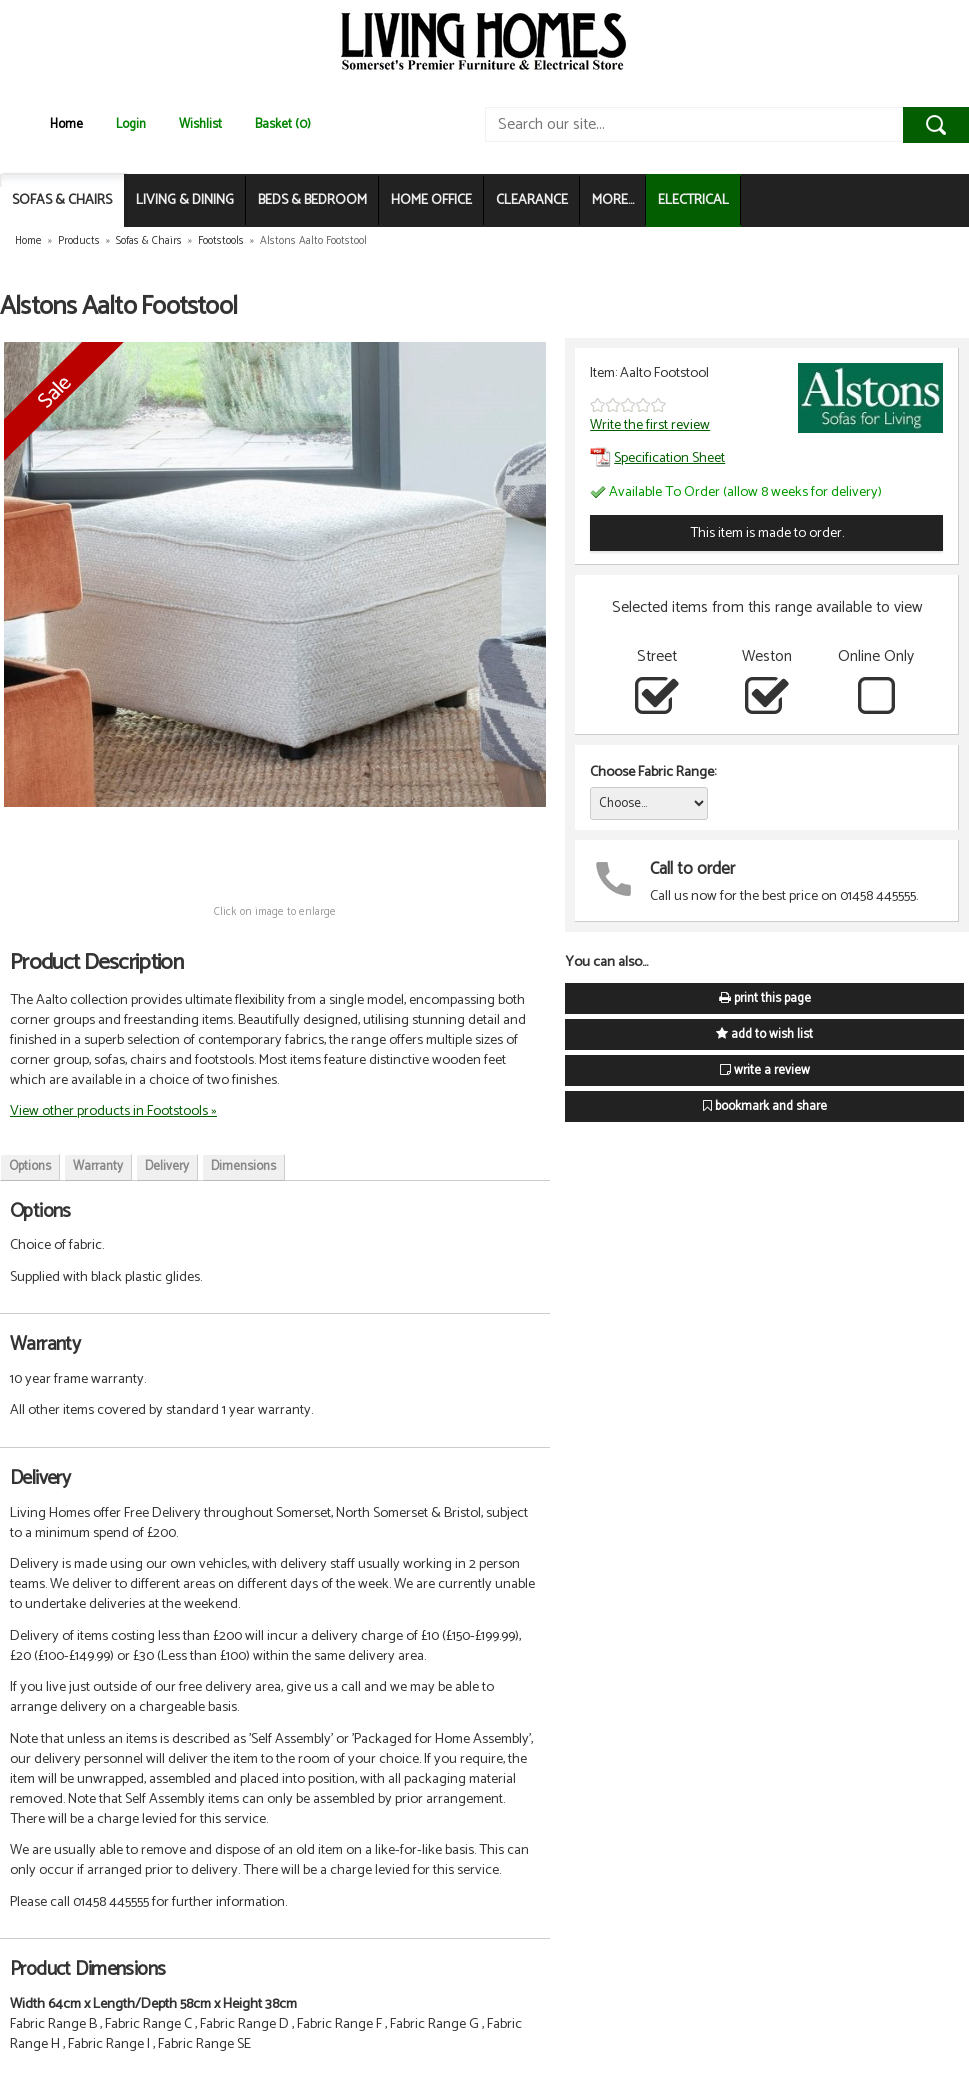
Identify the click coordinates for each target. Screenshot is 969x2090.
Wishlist (200, 124)
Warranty (98, 1166)
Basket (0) (283, 124)
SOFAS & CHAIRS (62, 200)
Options (30, 1166)
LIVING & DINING (185, 200)
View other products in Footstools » (113, 1111)
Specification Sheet (657, 458)
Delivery (167, 1166)
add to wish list (764, 1034)
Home (66, 124)
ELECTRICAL (693, 200)
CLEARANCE (532, 200)
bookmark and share (765, 1106)
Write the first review (650, 425)
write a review (765, 1070)
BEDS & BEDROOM (312, 200)
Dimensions (243, 1166)
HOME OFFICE (431, 200)
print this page (765, 998)
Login (131, 124)
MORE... (613, 200)
